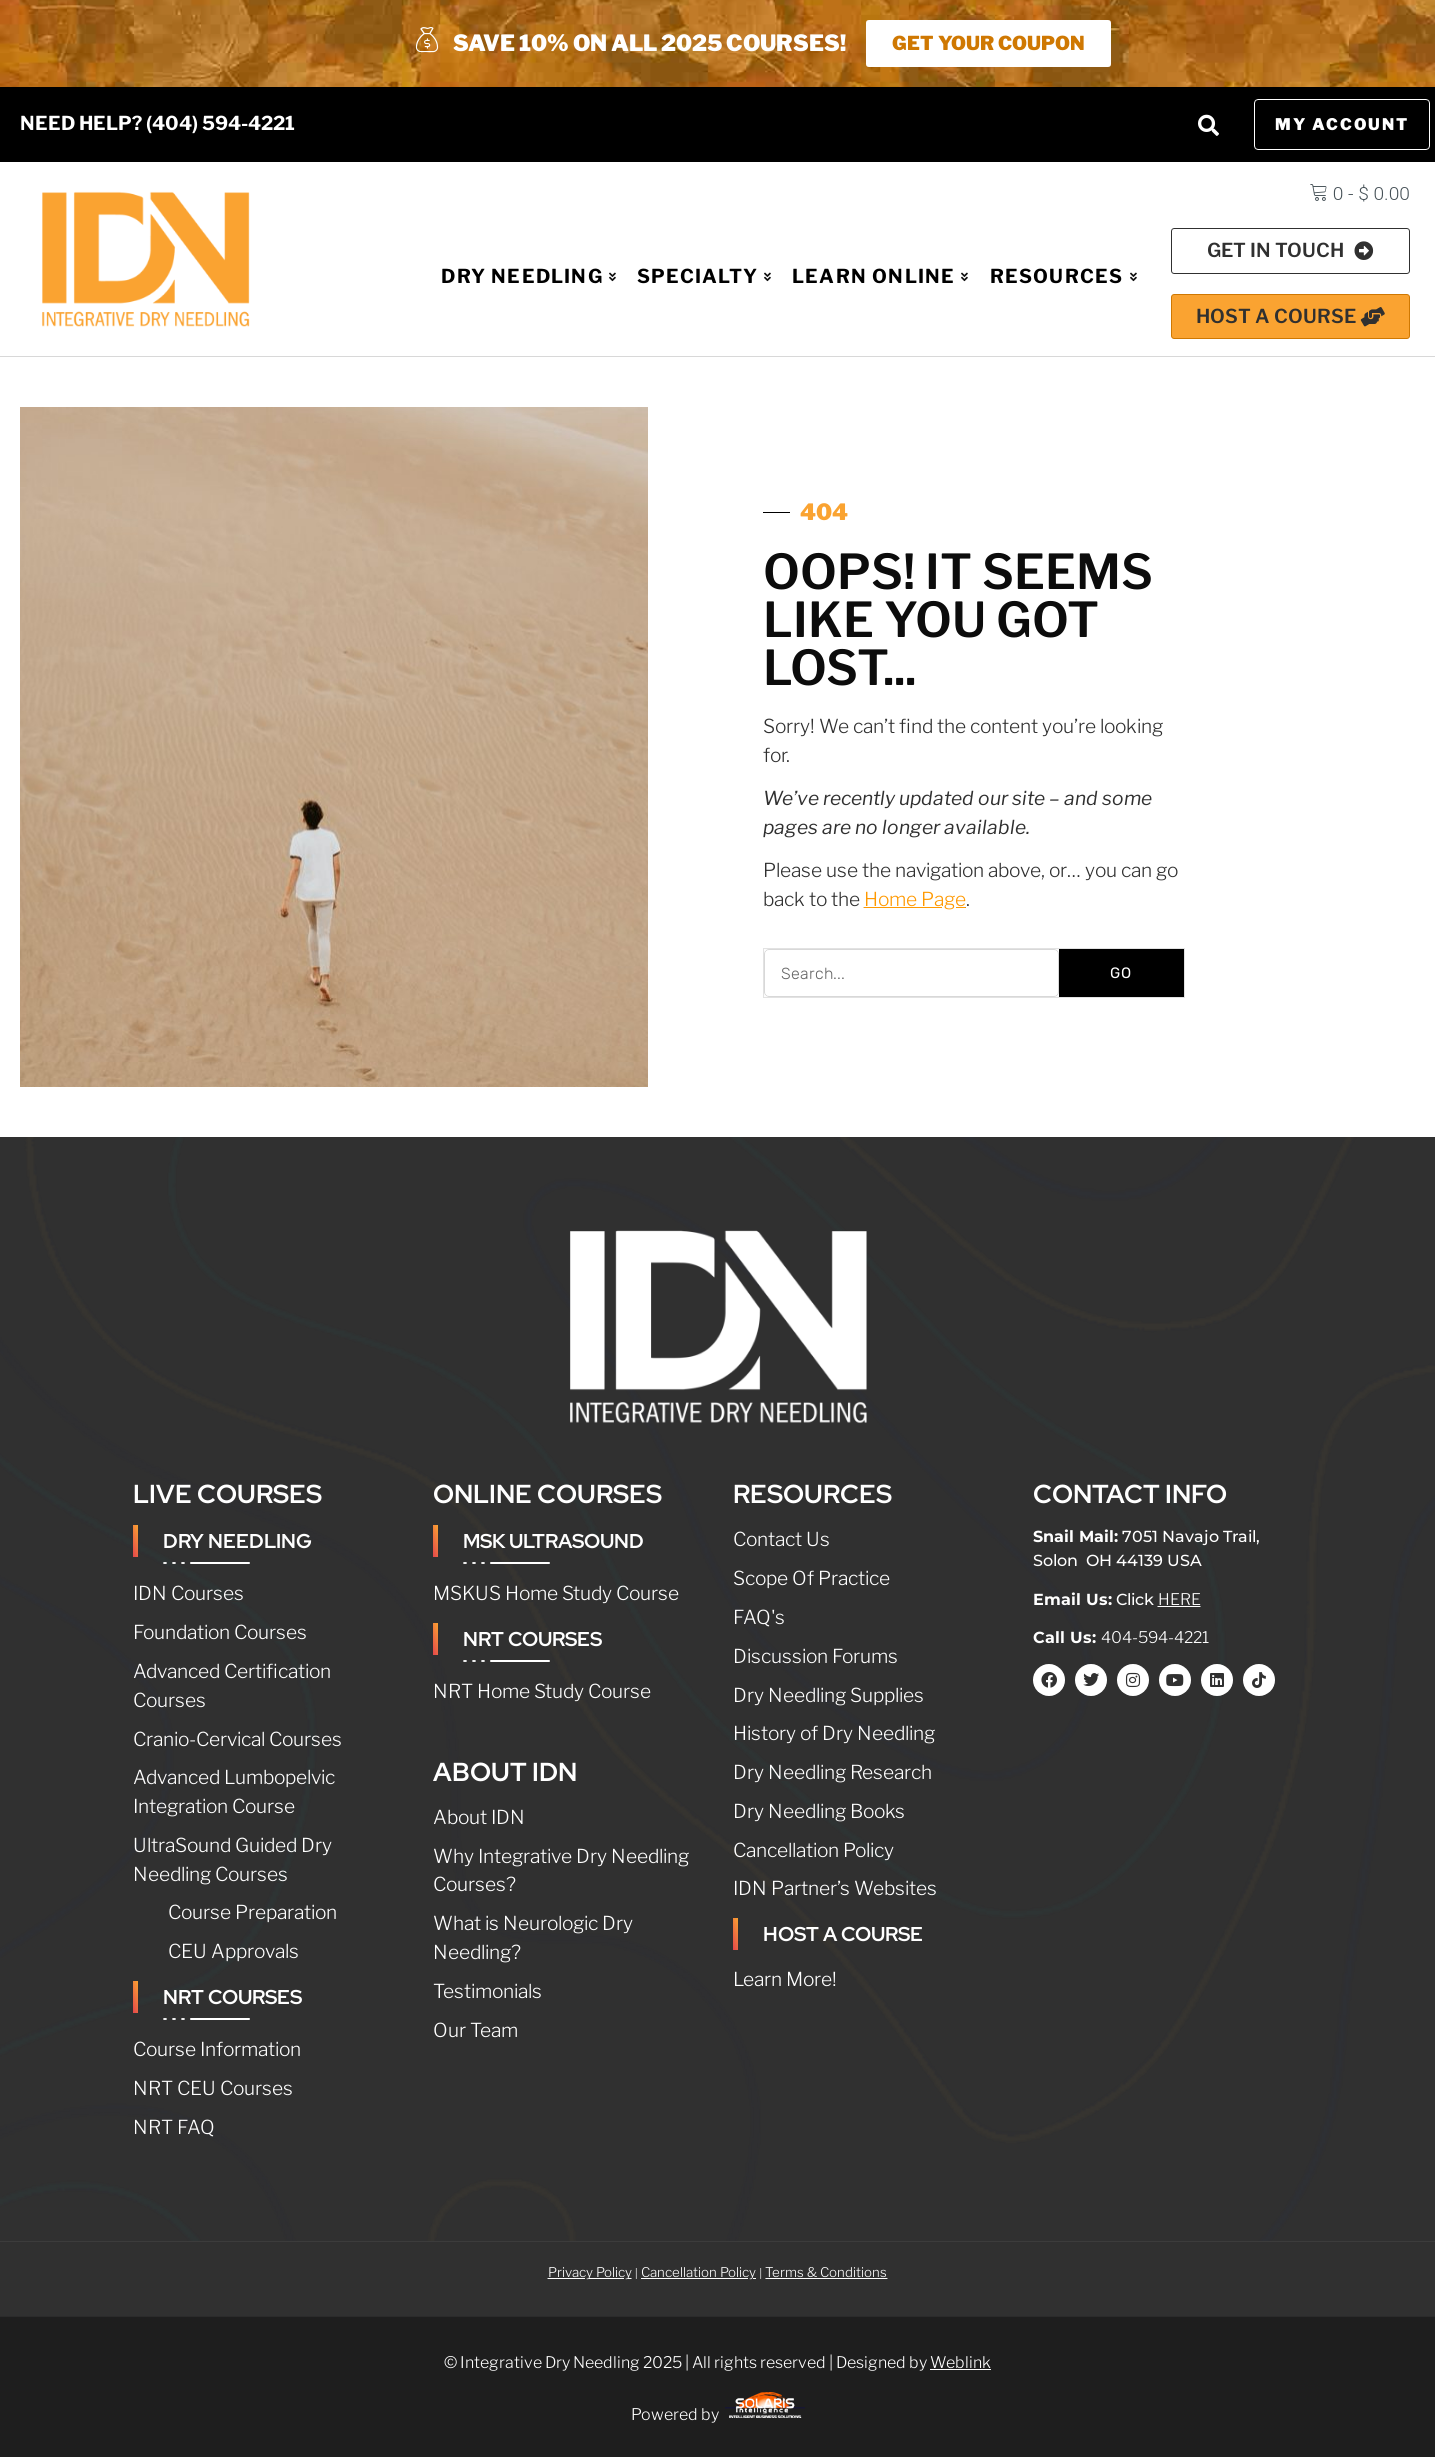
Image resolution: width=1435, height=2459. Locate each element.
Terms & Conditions (826, 2274)
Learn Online (881, 278)
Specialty (704, 278)
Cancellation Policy (698, 2274)
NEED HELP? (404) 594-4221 (157, 125)
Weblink (960, 2364)
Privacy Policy (590, 2274)
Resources (1064, 278)
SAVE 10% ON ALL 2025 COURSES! (630, 43)
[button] (1208, 127)
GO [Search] (1121, 975)
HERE (1179, 1601)
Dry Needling (529, 278)
